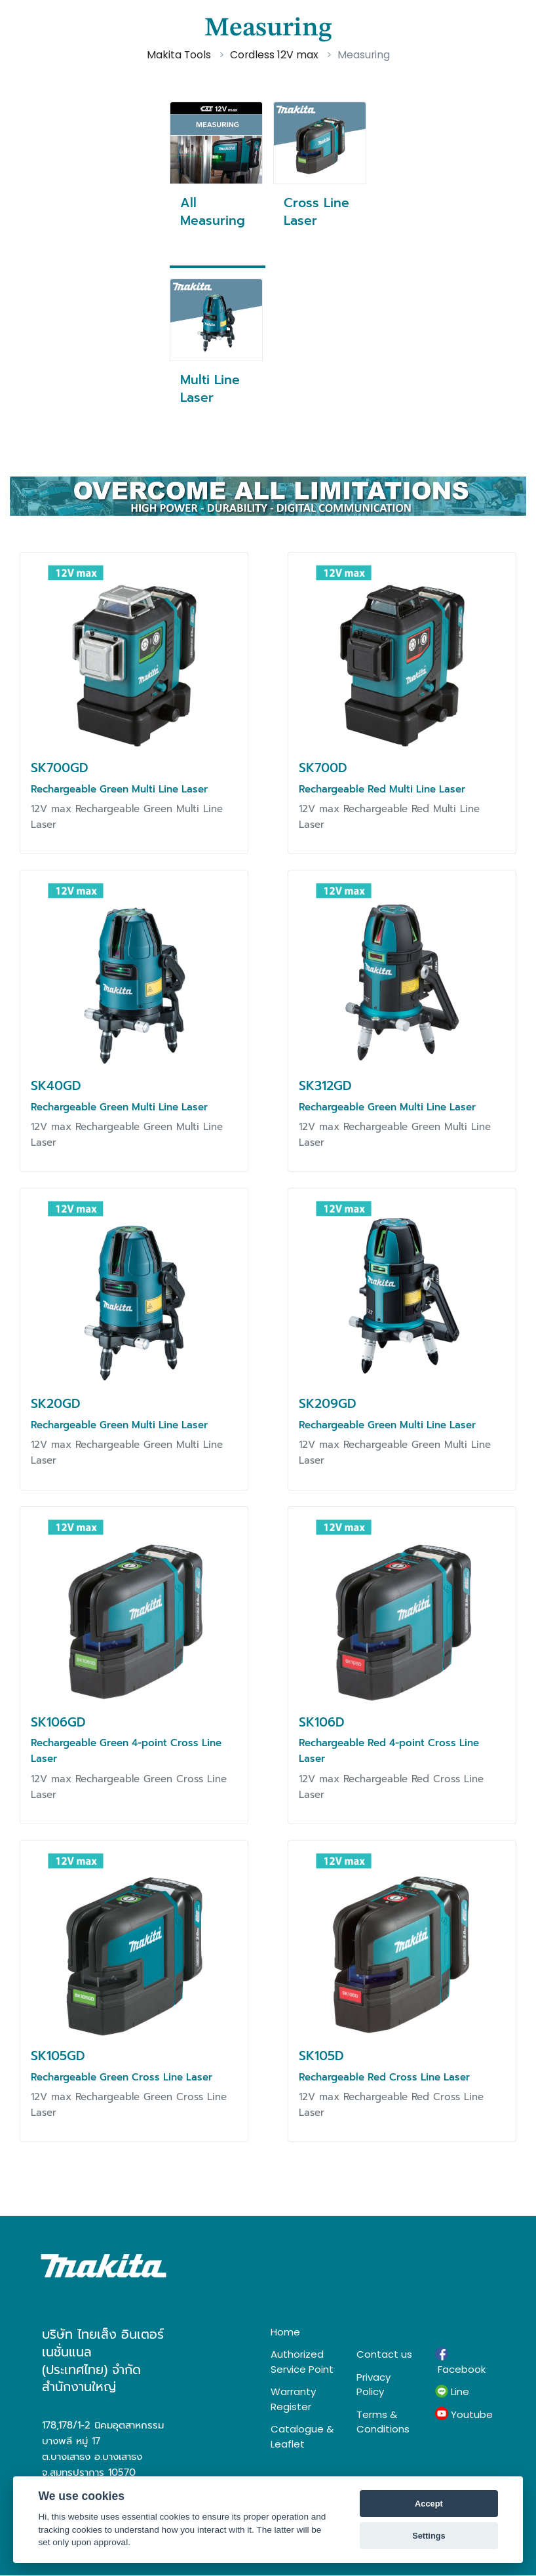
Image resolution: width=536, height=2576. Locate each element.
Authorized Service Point (302, 2361)
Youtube (464, 2414)
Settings (428, 2536)
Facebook (460, 2361)
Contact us (384, 2354)
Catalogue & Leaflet (302, 2436)
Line (452, 2392)
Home (285, 2332)
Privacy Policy (373, 2384)
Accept (429, 2503)
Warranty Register (293, 2399)
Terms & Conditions (383, 2422)
